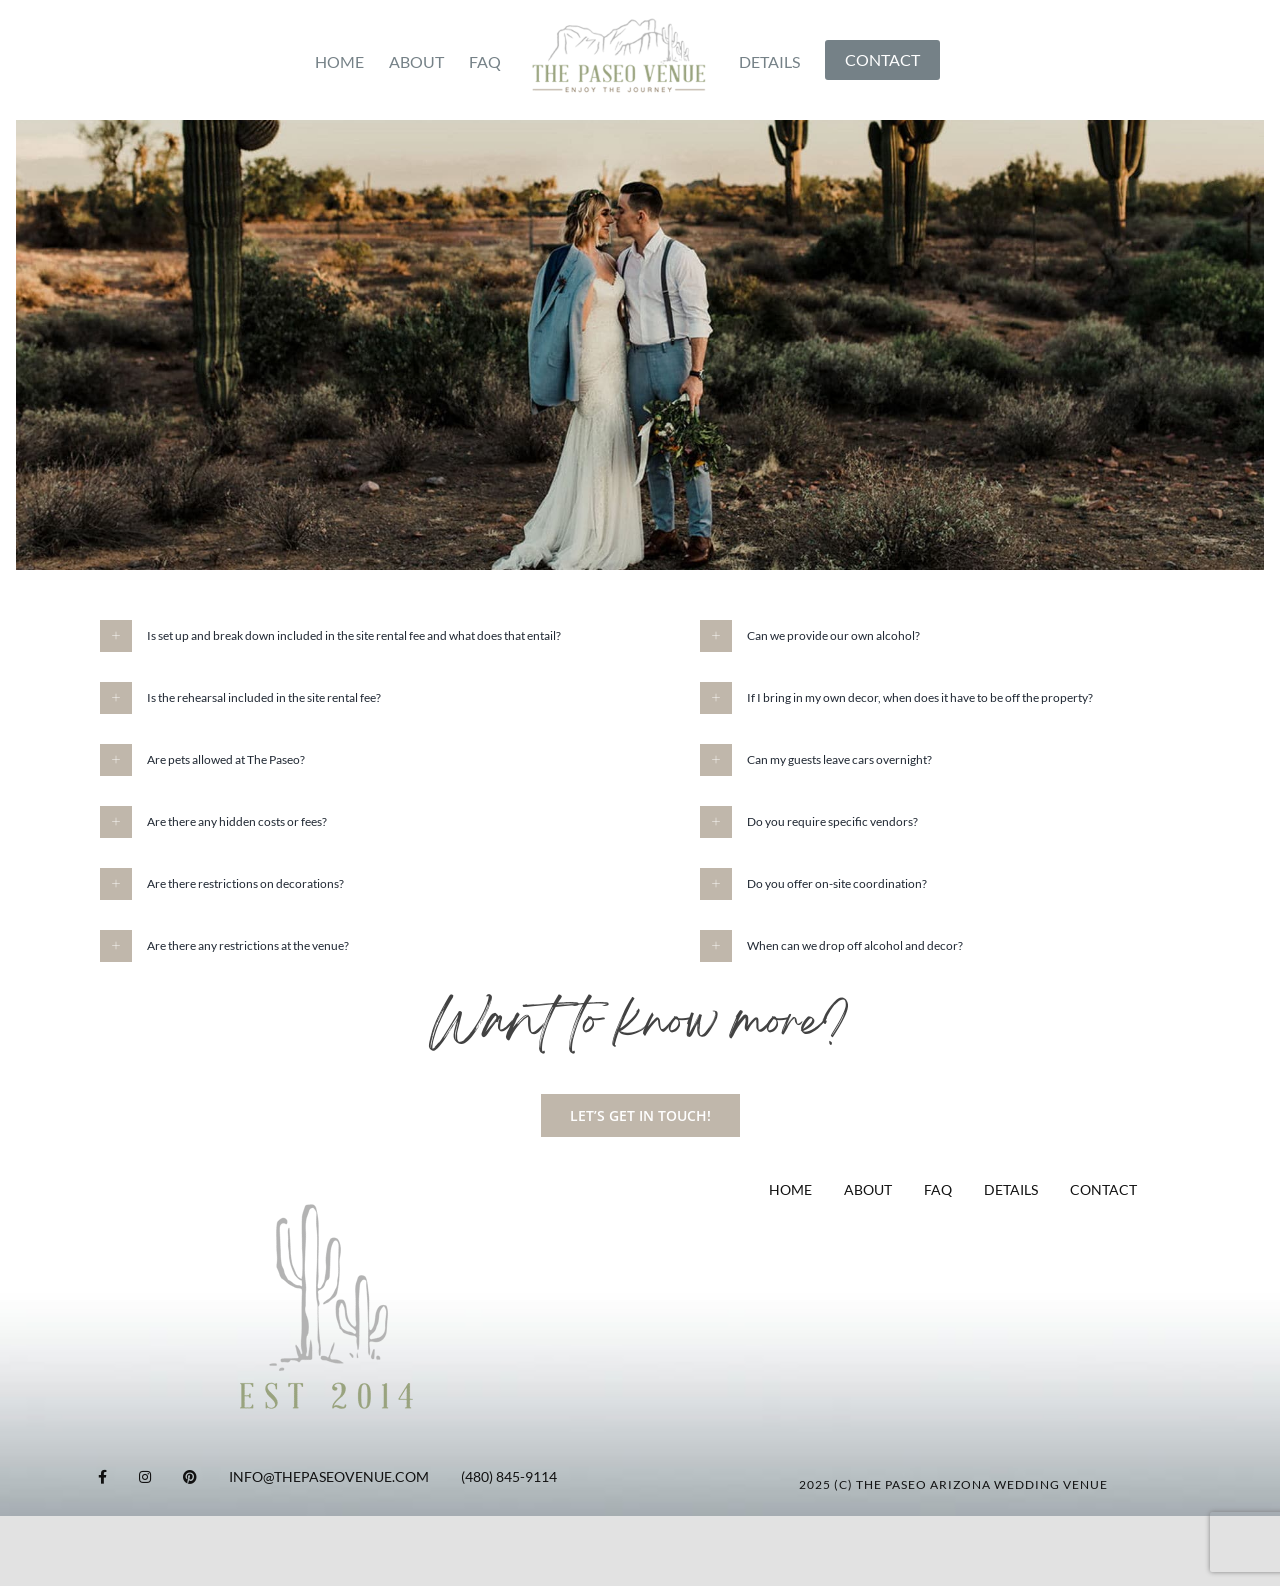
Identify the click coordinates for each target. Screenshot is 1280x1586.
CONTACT (1103, 1189)
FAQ (938, 1189)
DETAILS (1011, 1189)
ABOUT (868, 1189)
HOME (790, 1189)
